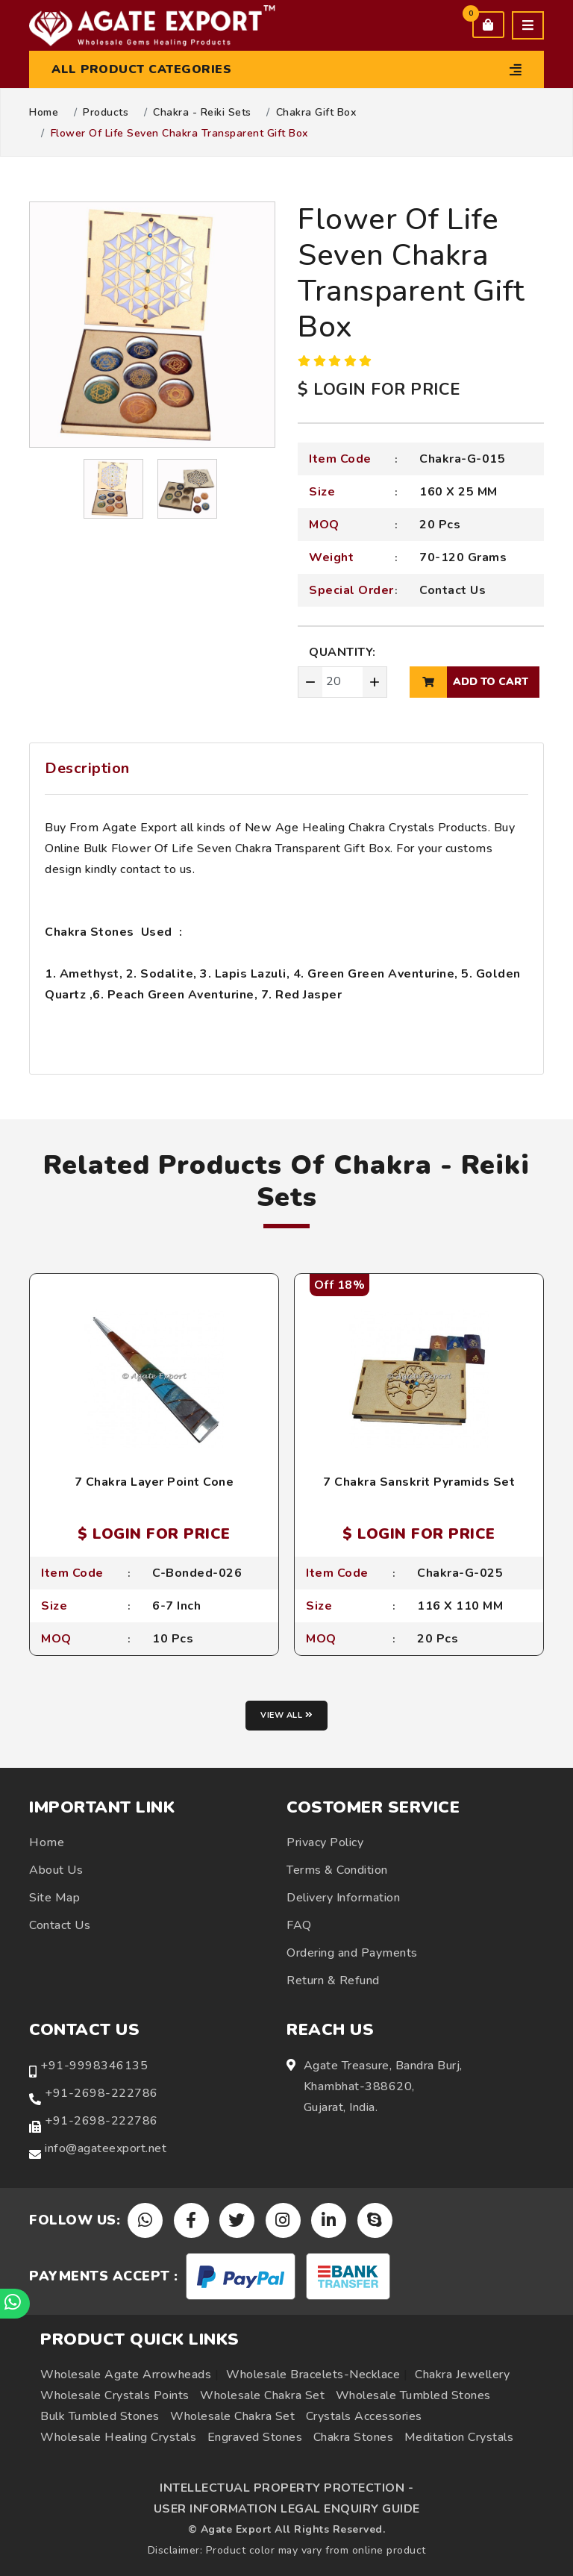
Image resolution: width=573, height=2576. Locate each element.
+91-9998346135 (94, 2065)
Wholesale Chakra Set (262, 2395)
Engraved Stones (255, 2437)
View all (286, 1715)
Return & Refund (333, 1980)
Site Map (54, 1897)
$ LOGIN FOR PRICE (379, 389)
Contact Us (452, 590)
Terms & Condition (337, 1870)
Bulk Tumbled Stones (100, 2416)
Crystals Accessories (364, 2416)
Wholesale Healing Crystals (118, 2437)
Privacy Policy (324, 1842)
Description (87, 768)
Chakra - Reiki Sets (202, 112)
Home (43, 112)
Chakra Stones (353, 2437)
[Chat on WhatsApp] (15, 2304)
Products (105, 112)
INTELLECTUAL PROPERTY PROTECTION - (286, 2488)
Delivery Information (343, 1897)
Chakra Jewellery (462, 2374)
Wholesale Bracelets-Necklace (313, 2374)
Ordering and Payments (352, 1953)
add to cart (469, 682)
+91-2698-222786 (101, 2093)
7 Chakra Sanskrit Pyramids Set (419, 1482)
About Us (56, 1870)
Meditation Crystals (459, 2437)
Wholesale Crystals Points (115, 2395)
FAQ (299, 1925)
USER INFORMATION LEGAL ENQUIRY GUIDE (287, 2509)
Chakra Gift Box (316, 112)
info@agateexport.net (105, 2148)
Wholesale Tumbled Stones (413, 2395)
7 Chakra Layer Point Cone (154, 1482)
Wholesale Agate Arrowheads (125, 2374)
